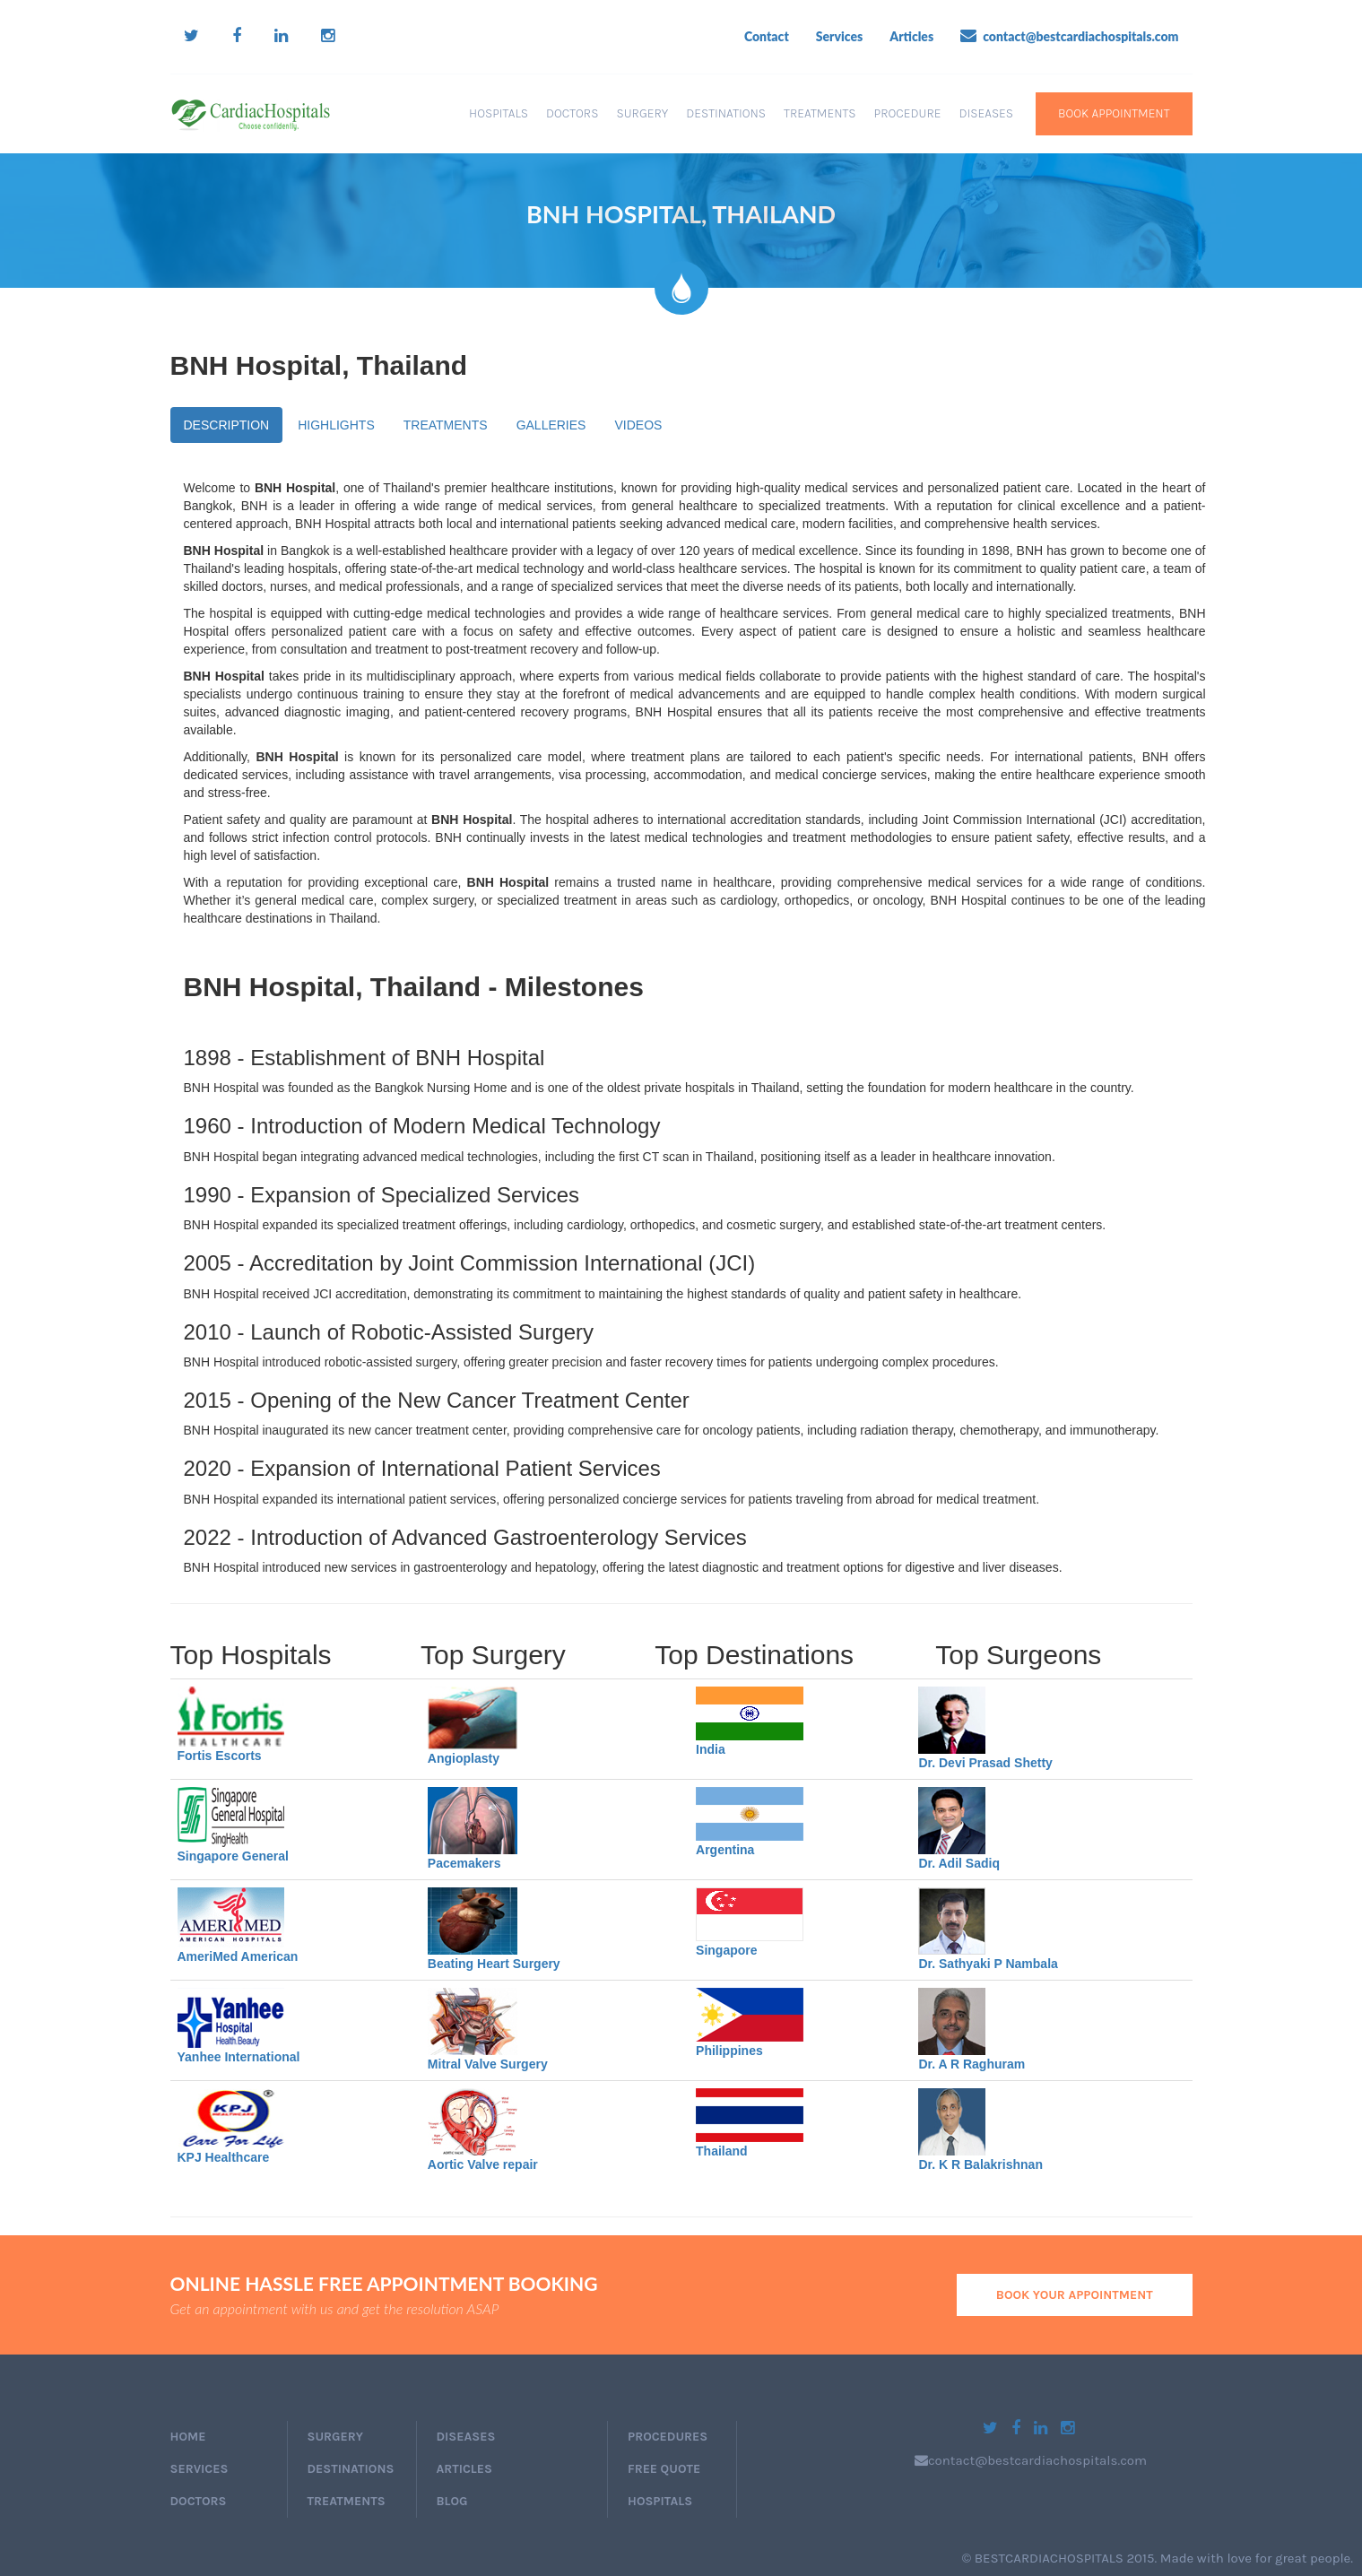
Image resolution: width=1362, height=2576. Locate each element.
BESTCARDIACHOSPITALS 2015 (1065, 2558)
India (710, 1749)
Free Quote (664, 2468)
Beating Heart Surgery (494, 1963)
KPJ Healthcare (224, 2157)
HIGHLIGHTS (336, 425)
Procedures (667, 2436)
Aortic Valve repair (483, 2164)
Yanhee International (239, 2057)
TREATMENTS (445, 425)
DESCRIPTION (227, 425)
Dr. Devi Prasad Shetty (985, 1763)
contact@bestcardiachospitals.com (1069, 36)
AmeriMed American (238, 1956)
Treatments (820, 113)
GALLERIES (551, 425)
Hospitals (498, 113)
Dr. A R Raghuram (971, 2064)
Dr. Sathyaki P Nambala (987, 1963)
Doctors (572, 113)
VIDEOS (638, 425)
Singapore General (233, 1856)
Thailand (722, 2151)
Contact (766, 36)
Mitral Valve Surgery (488, 2064)
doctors (198, 2501)
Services (839, 36)
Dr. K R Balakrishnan (980, 2164)
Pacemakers (464, 1863)
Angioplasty (463, 1758)
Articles (911, 36)
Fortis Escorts (220, 1755)
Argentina (725, 1850)
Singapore (726, 1950)
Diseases (986, 113)
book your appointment (1074, 2295)
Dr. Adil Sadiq (959, 1863)
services (199, 2468)
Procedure (907, 113)
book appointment (1113, 113)
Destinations (726, 113)
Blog (452, 2501)
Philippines (729, 2050)
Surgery (642, 113)
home (188, 2436)
